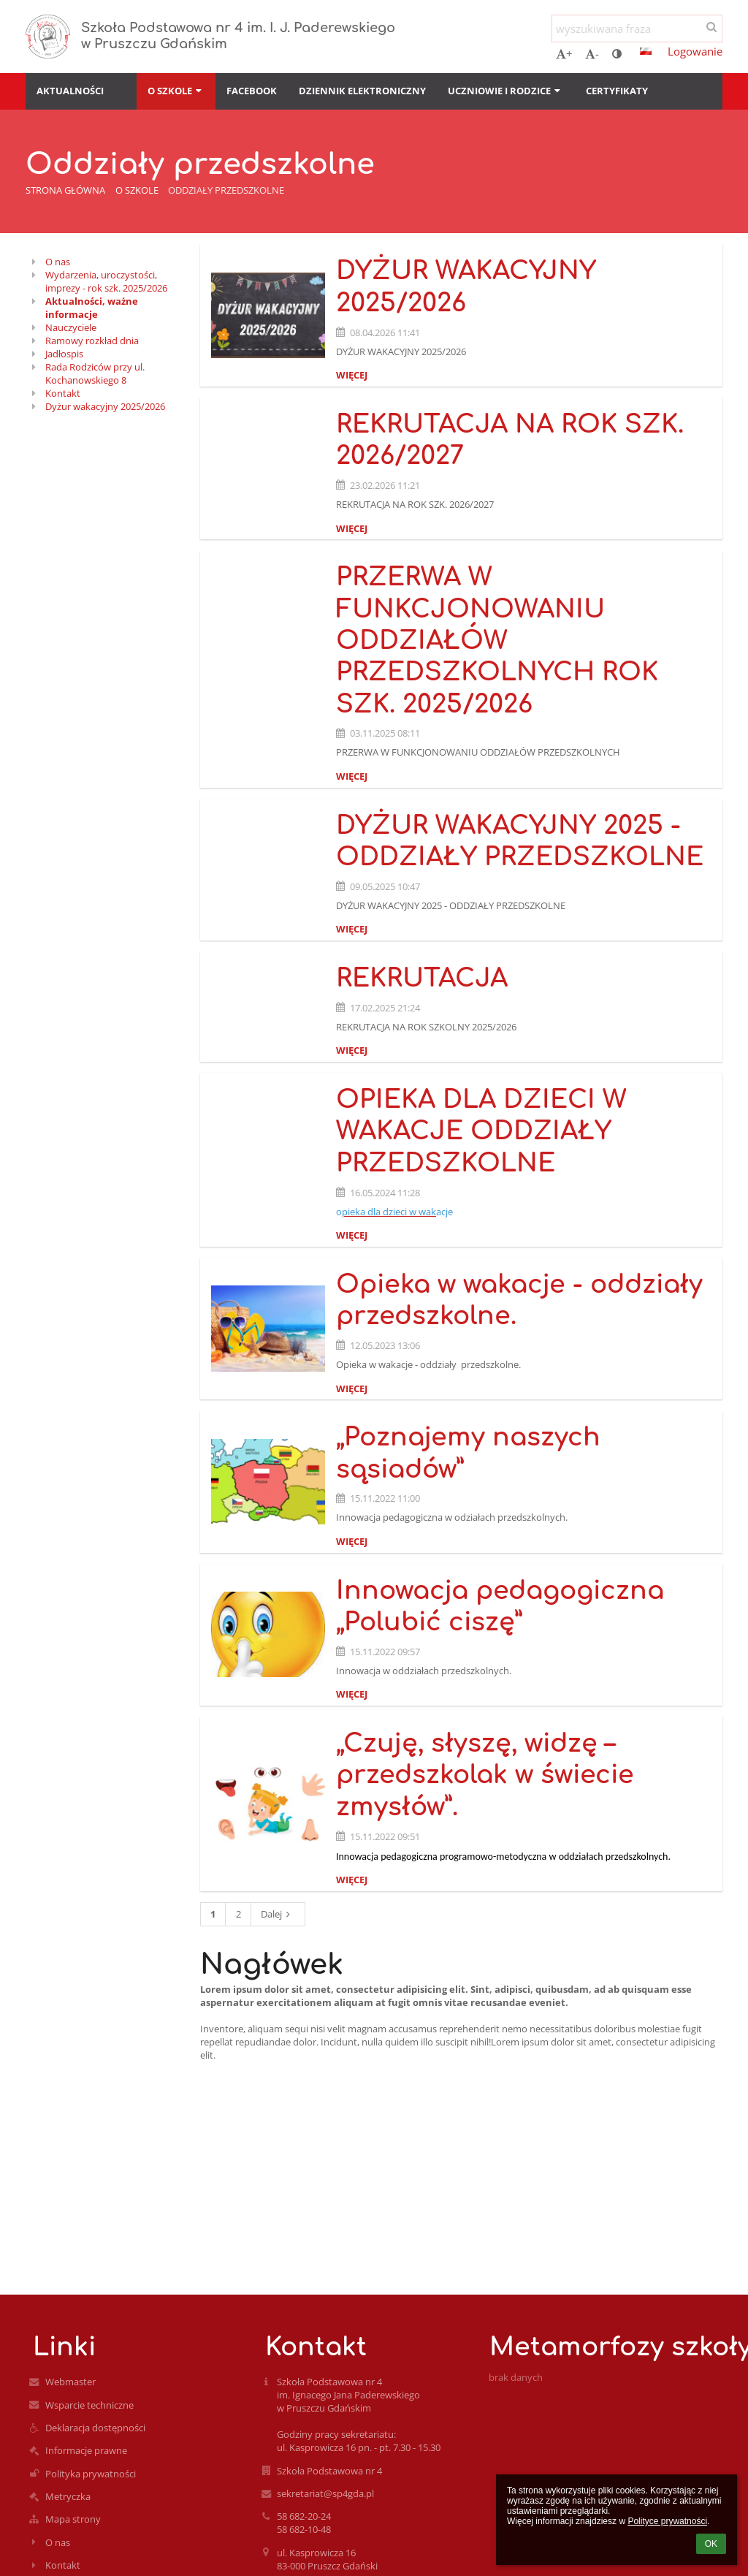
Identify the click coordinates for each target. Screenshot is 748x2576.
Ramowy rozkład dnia (92, 340)
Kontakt (62, 393)
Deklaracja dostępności (95, 2427)
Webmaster (70, 2381)
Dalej (277, 1913)
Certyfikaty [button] (617, 90)
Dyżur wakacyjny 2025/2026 (105, 406)
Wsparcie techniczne (89, 2405)
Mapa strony (73, 2519)
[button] (646, 51)
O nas (57, 261)
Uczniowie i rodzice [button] (505, 90)
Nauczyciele (70, 327)
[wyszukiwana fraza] (637, 28)
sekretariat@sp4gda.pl (325, 2493)
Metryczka (68, 2496)
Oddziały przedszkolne (226, 190)
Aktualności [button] (70, 90)
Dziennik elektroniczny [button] (362, 90)
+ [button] (564, 53)
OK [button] (711, 2544)
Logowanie (695, 51)
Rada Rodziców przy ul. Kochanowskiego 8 (95, 373)
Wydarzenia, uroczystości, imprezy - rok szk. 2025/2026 (106, 281)
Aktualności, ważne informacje (91, 308)
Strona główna (65, 190)
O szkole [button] (176, 90)
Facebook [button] (251, 90)
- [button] (592, 53)
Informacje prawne (86, 2450)
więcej (351, 374)
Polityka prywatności (90, 2473)
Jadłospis (64, 353)
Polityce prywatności (667, 2521)
